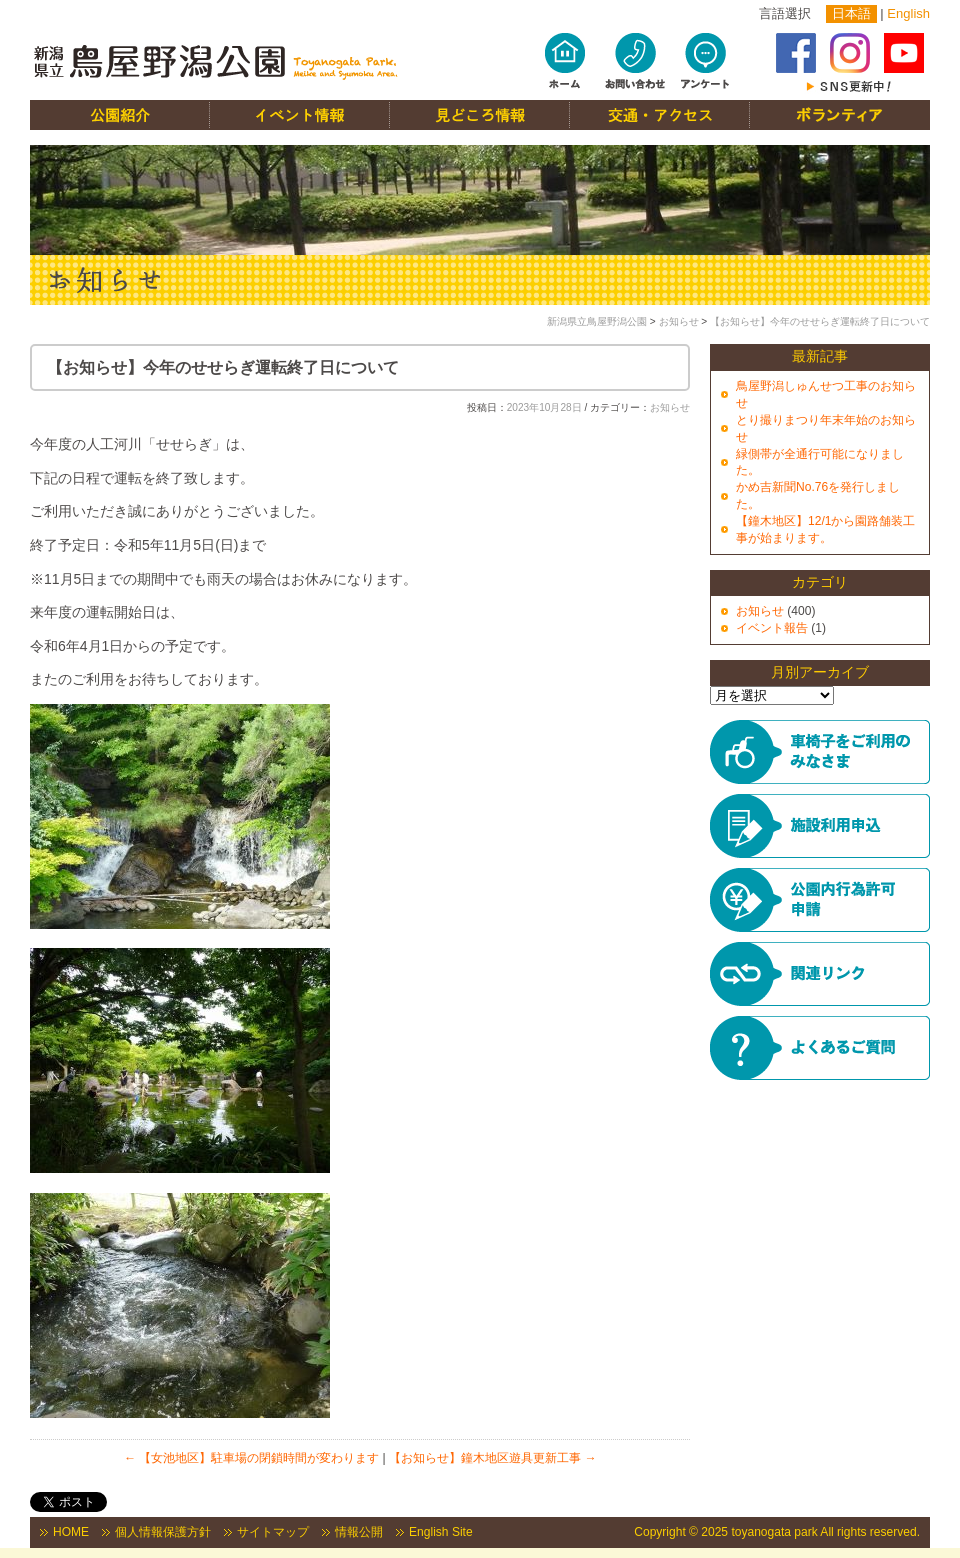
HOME (71, 1532)
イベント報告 (772, 628)
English (908, 13)
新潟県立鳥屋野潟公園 (597, 321)
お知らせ (679, 321)
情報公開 (359, 1532)
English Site (441, 1532)
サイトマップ (273, 1532)
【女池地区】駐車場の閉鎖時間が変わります (251, 1458)
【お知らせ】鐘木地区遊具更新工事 (492, 1458)
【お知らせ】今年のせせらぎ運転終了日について (820, 321)
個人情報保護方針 (163, 1532)
